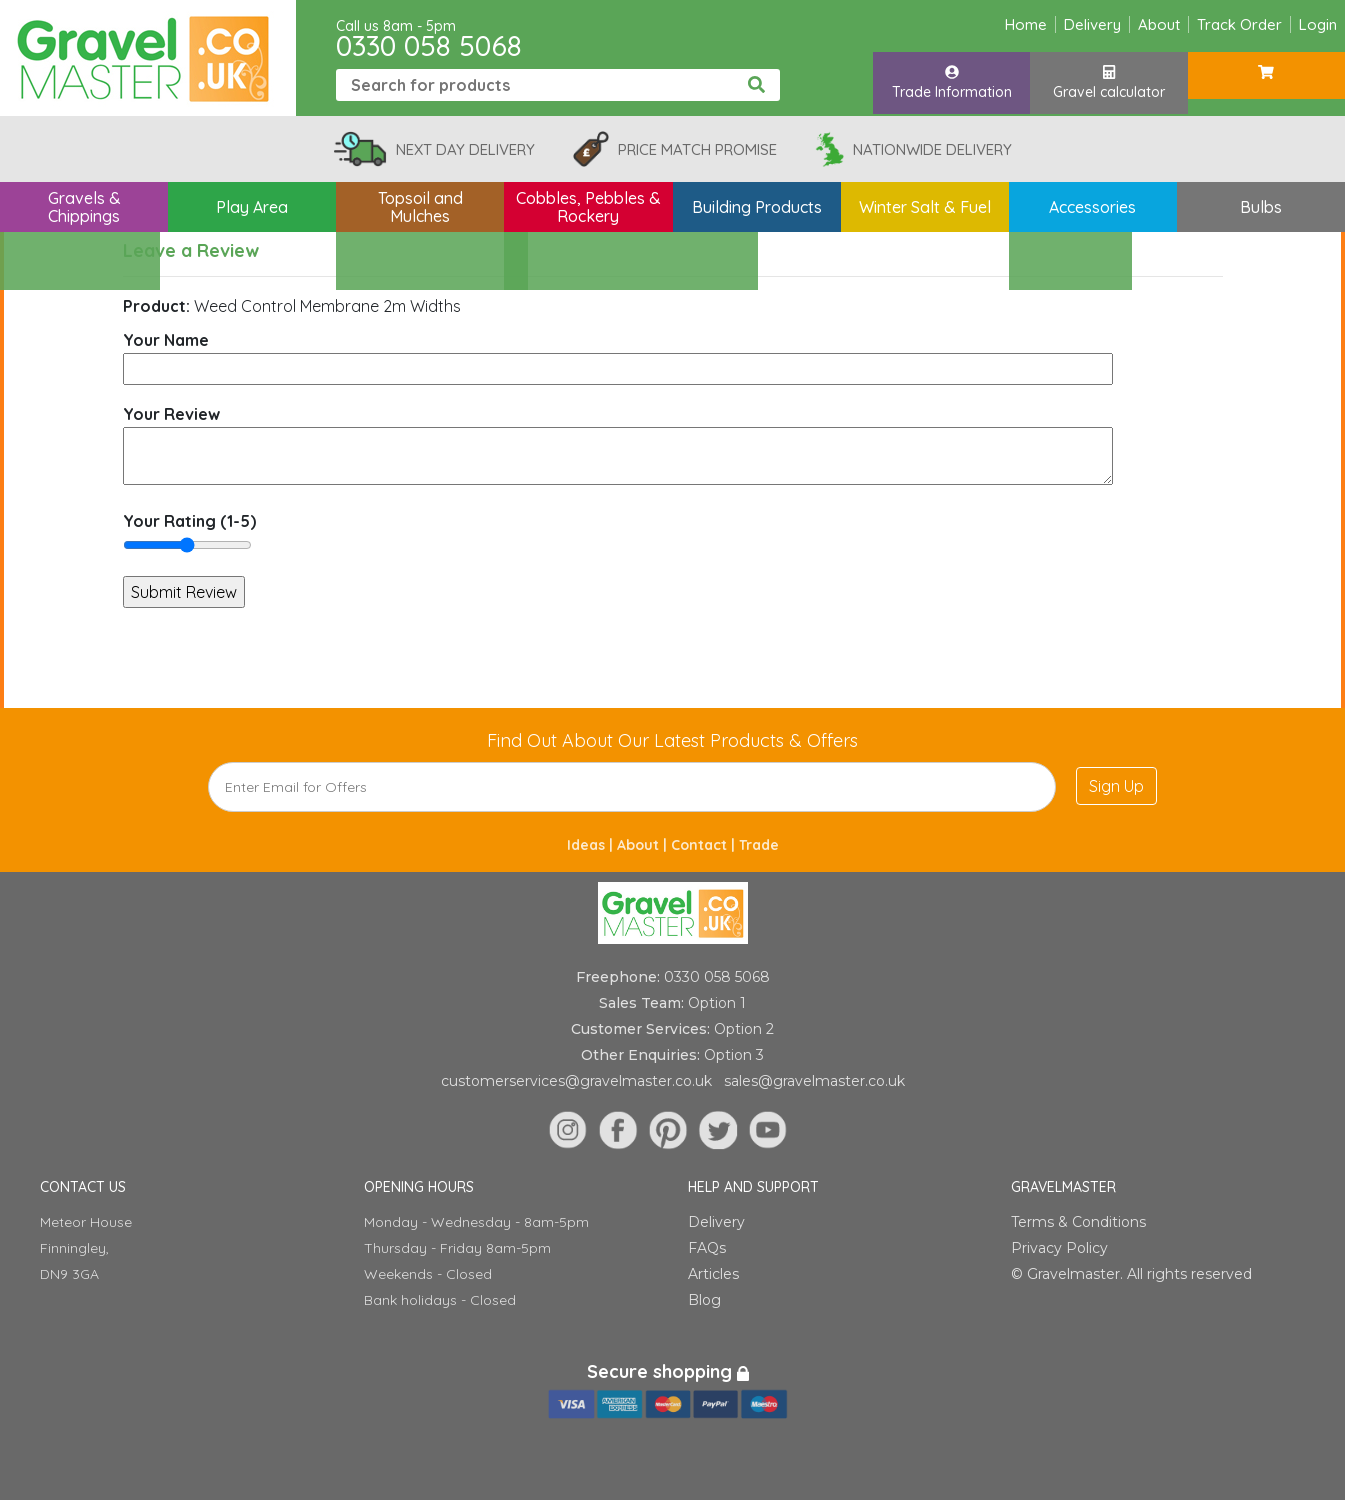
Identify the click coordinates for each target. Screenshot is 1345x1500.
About (1159, 24)
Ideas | (592, 845)
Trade (759, 845)
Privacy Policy (1059, 1248)
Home (1026, 24)
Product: (156, 306)
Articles (713, 1274)
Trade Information (952, 83)
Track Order (1239, 24)
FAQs (707, 1248)
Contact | (705, 845)
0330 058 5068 (429, 45)
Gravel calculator (1109, 83)
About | (644, 845)
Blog (704, 1300)
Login (1318, 24)
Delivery (1092, 24)
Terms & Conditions (1078, 1222)
